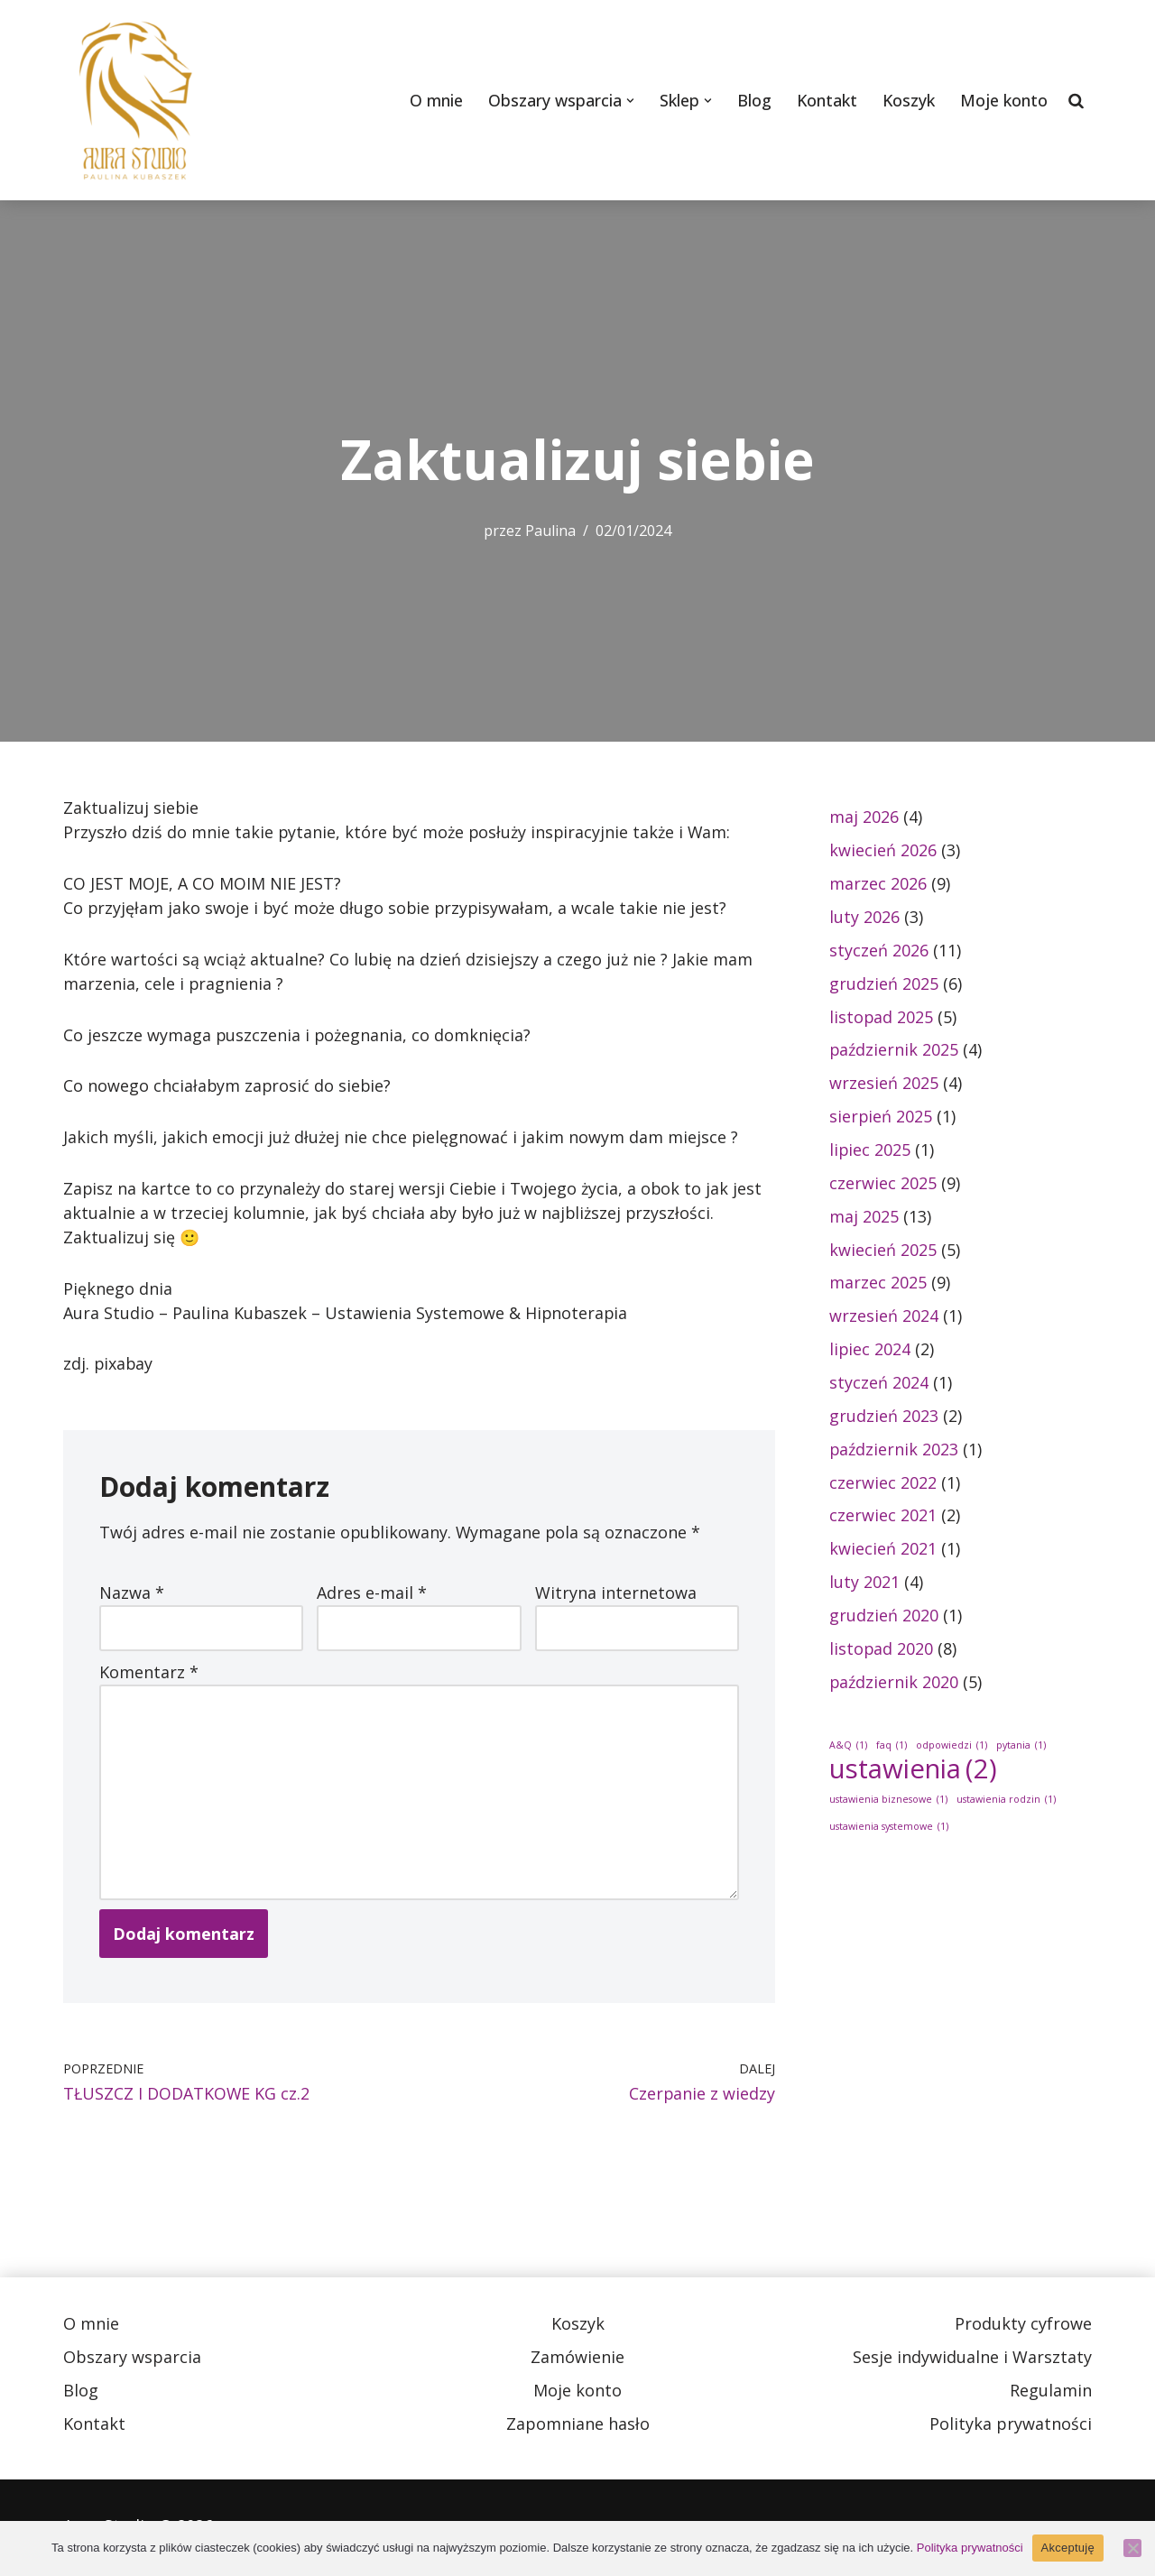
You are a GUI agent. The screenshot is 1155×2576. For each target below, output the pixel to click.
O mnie (434, 100)
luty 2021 (864, 1584)
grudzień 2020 (883, 1618)
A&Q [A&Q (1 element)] (848, 1748)
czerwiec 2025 (883, 1184)
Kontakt (825, 100)
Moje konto (1004, 100)
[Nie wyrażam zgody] (1132, 2548)
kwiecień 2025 (883, 1250)
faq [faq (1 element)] (891, 1748)
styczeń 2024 (879, 1384)
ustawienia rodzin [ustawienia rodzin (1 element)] (1006, 1803)
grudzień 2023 (883, 1417)
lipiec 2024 (870, 1351)
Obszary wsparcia (132, 2360)
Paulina (551, 530)
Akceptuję (1068, 2547)
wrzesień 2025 (883, 1083)
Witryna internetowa (616, 1594)
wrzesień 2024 (883, 1317)
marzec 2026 (878, 883)
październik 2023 (894, 1451)
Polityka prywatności (1010, 2427)
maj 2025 (864, 1217)
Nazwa (131, 1594)
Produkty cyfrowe (1023, 2327)
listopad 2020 (881, 1651)
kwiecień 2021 (883, 1551)
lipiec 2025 (870, 1150)
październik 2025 (894, 1050)
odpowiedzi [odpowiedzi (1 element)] (951, 1748)
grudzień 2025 (883, 983)
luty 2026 (864, 917)
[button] (628, 101)
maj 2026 (864, 816)
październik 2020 (894, 1684)
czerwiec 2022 (883, 1484)
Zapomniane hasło (578, 2427)
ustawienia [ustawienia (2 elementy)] (913, 1772)
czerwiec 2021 (883, 1517)
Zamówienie (577, 2360)
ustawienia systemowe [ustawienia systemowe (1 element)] (888, 1830)
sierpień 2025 (881, 1117)
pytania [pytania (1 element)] (1021, 1748)
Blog (752, 100)
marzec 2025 (878, 1284)
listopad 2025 (881, 1017)
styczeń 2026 (879, 950)
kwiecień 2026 (883, 850)
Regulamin (1051, 2394)
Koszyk (908, 100)
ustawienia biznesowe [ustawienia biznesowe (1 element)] (888, 1803)
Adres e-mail (372, 1594)
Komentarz (149, 1674)
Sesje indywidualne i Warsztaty (972, 2360)
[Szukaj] (1076, 100)
